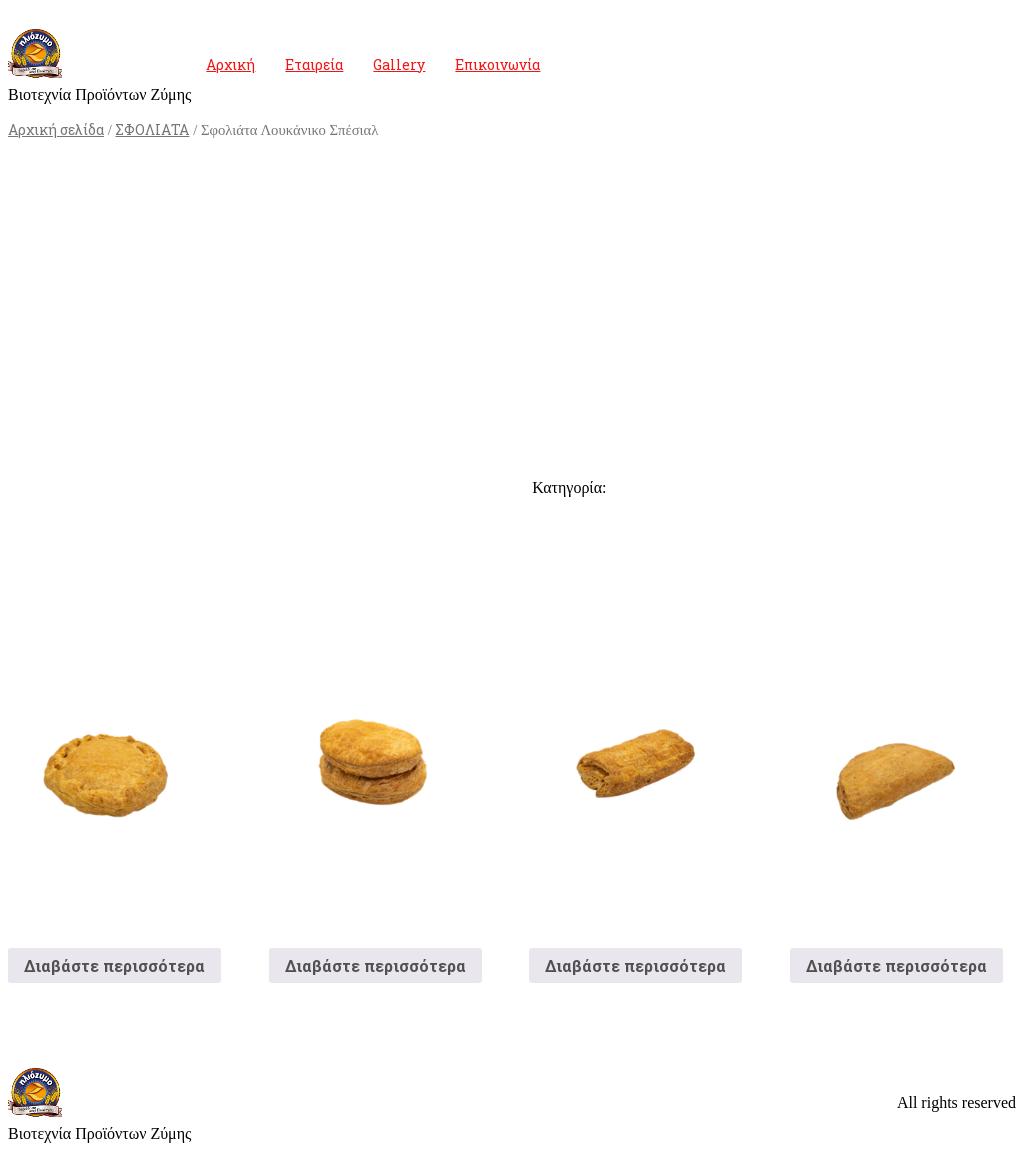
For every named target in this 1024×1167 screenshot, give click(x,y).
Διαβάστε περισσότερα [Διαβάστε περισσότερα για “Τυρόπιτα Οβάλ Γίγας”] (375, 965)
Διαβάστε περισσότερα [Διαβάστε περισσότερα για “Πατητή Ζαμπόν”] (114, 965)
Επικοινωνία (497, 64)
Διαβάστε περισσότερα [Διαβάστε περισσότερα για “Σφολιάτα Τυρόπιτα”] (896, 965)
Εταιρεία (314, 64)
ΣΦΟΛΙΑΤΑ (152, 129)
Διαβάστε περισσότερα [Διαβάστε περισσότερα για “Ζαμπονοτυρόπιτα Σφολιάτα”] (635, 965)
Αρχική (230, 64)
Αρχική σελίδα (56, 129)
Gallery (399, 64)
